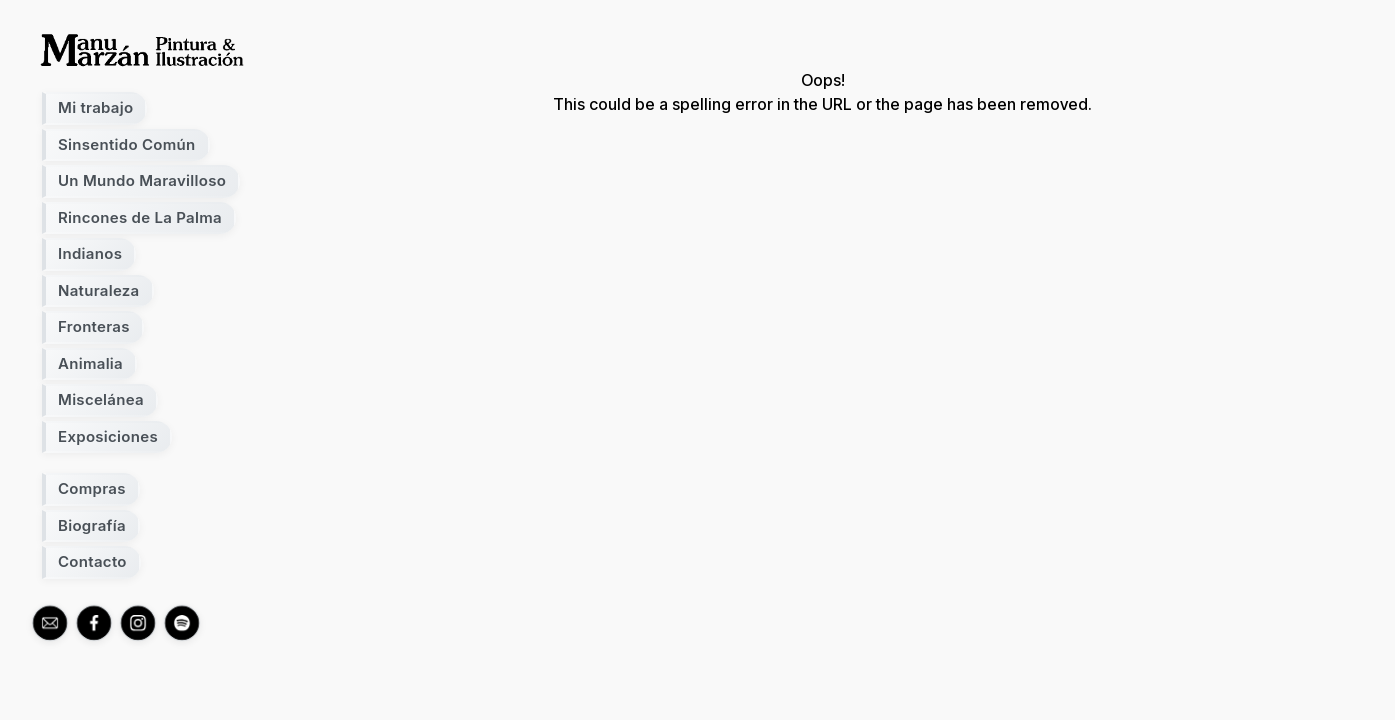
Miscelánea (101, 399)
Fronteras (94, 326)
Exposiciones (108, 436)
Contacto (92, 561)
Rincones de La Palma (140, 217)
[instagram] (138, 623)
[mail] (50, 623)
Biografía (92, 525)
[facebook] (94, 623)
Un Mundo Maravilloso (142, 180)
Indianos (90, 253)
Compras (92, 488)
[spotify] (182, 623)
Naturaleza (99, 290)
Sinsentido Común (127, 144)
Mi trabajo (95, 107)
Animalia (90, 363)
